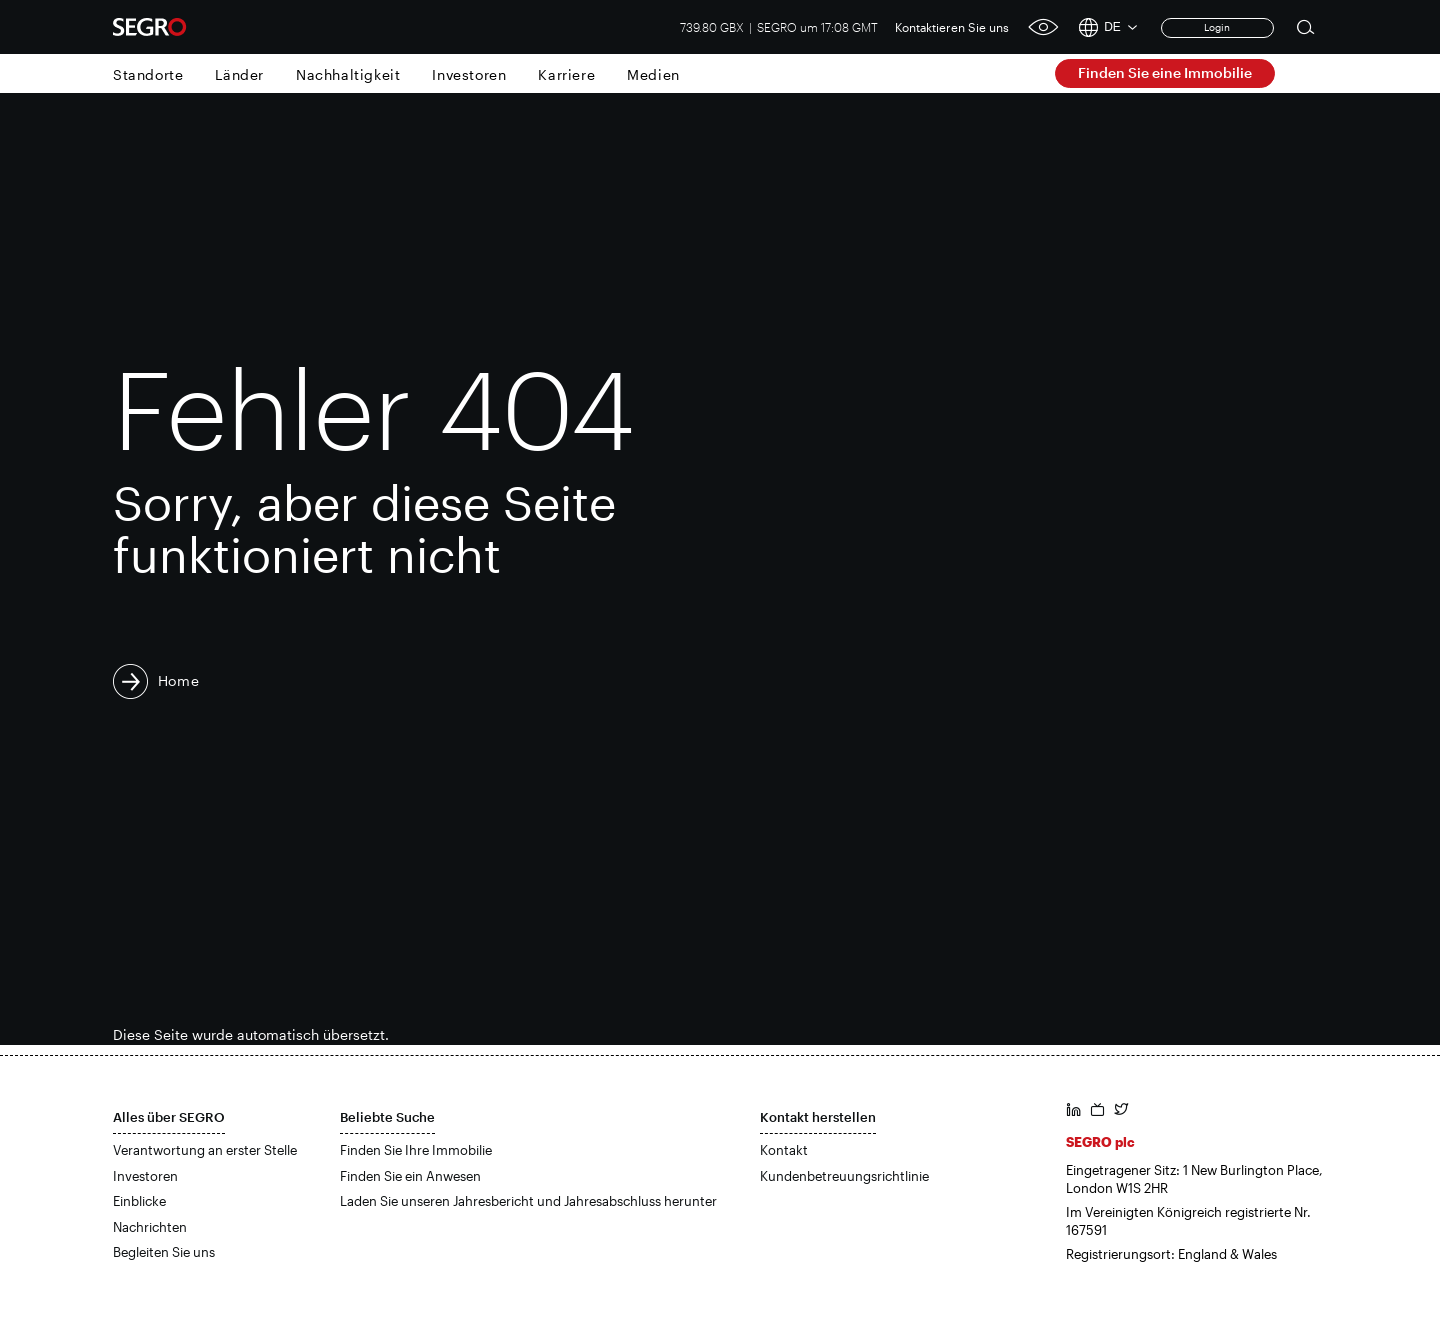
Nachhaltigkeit (348, 74)
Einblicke (139, 1201)
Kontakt (784, 1150)
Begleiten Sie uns (164, 1252)
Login (1217, 27)
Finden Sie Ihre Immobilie (416, 1150)
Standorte (148, 74)
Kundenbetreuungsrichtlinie (844, 1176)
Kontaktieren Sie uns (952, 27)
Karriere (566, 74)
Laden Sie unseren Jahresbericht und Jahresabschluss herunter (528, 1201)
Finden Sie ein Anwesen (410, 1176)
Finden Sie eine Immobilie (1165, 72)
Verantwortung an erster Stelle (205, 1150)
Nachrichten (150, 1227)
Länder (239, 74)
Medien (653, 74)
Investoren (469, 74)
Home (179, 680)
